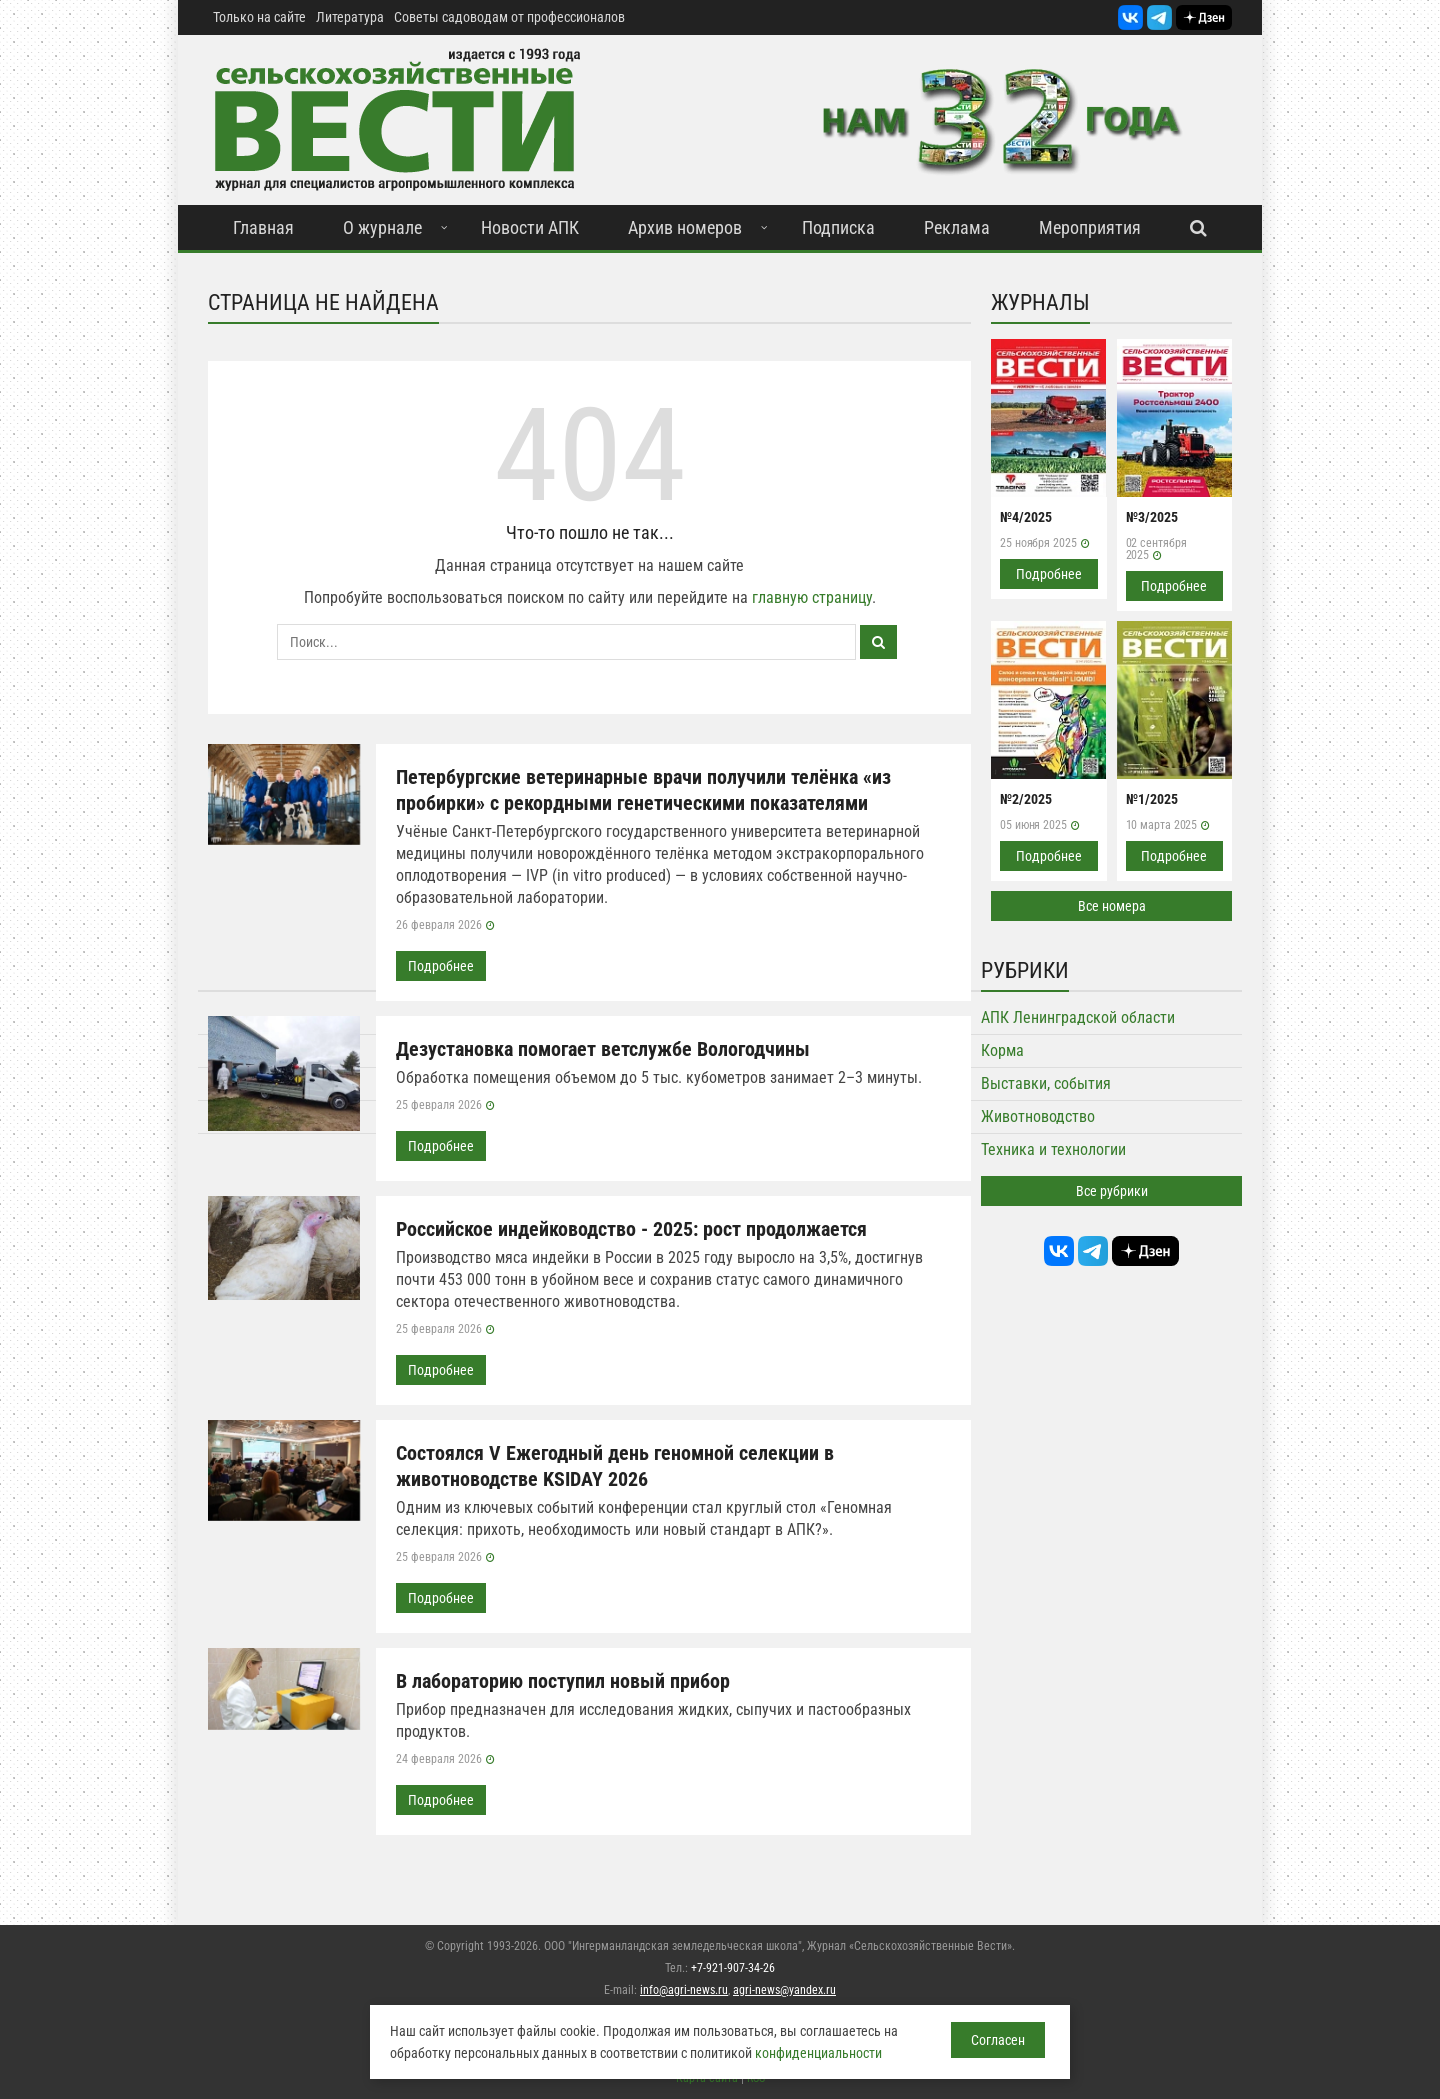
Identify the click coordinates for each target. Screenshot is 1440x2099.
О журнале (382, 227)
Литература (350, 17)
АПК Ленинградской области (1078, 1017)
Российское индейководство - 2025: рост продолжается (631, 1229)
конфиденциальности (818, 2053)
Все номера (1112, 906)
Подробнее (441, 966)
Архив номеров (685, 227)
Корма (1002, 1050)
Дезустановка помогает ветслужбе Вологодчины (603, 1049)
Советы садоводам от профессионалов (509, 17)
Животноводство (1038, 1116)
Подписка (838, 227)
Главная (263, 227)
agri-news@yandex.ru (784, 1990)
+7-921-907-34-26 (733, 1968)
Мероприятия (1090, 227)
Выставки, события (1046, 1083)
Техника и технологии (1053, 1149)
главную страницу (812, 597)
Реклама (957, 227)
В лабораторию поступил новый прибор (563, 1681)
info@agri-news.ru (684, 1990)
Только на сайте (259, 17)
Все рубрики (1112, 1191)
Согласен (998, 2040)
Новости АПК (530, 227)
